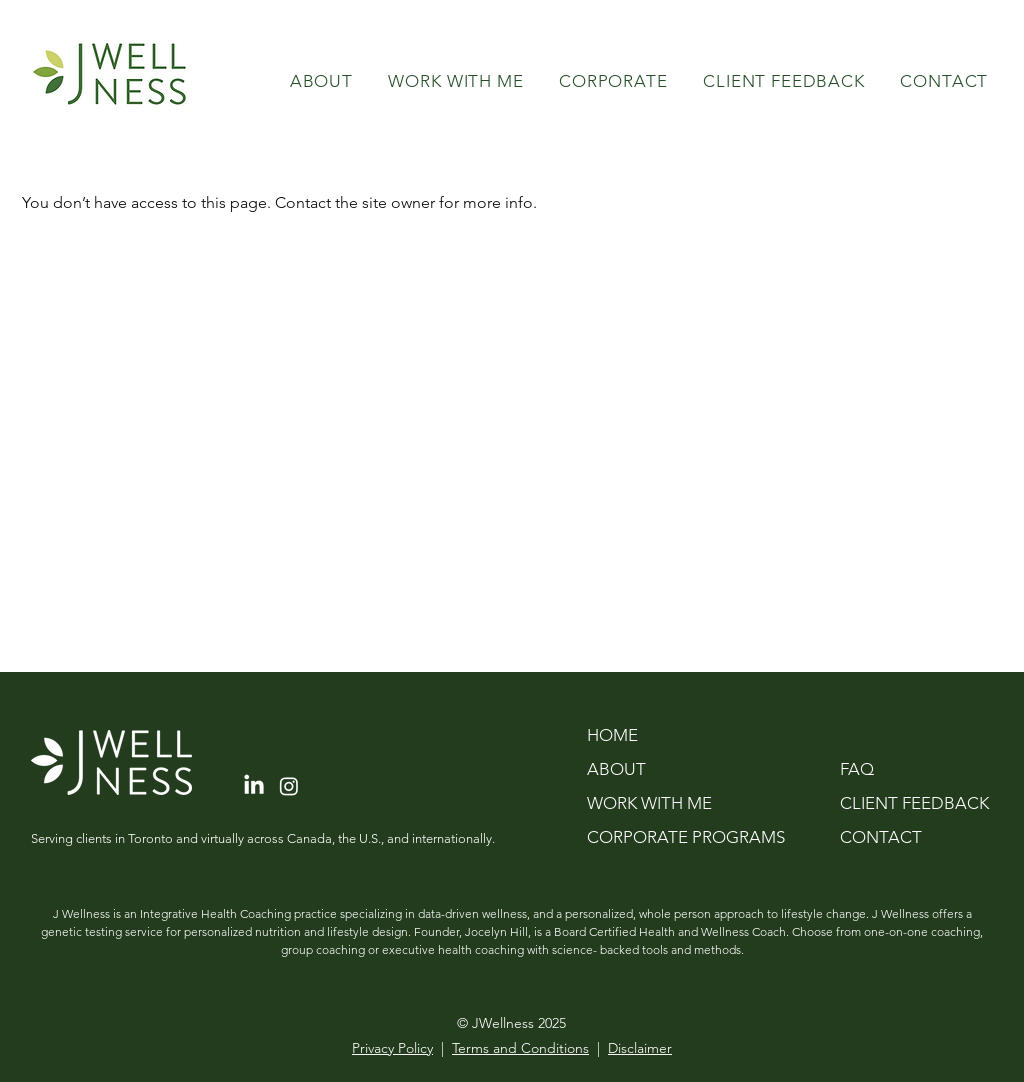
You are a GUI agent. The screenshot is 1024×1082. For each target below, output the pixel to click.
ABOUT (616, 769)
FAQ (857, 769)
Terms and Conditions (520, 1048)
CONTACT (881, 837)
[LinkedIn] (254, 786)
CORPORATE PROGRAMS (686, 837)
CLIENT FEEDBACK (906, 803)
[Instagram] (289, 786)
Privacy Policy (392, 1048)
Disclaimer (640, 1048)
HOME (612, 735)
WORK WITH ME (649, 803)
